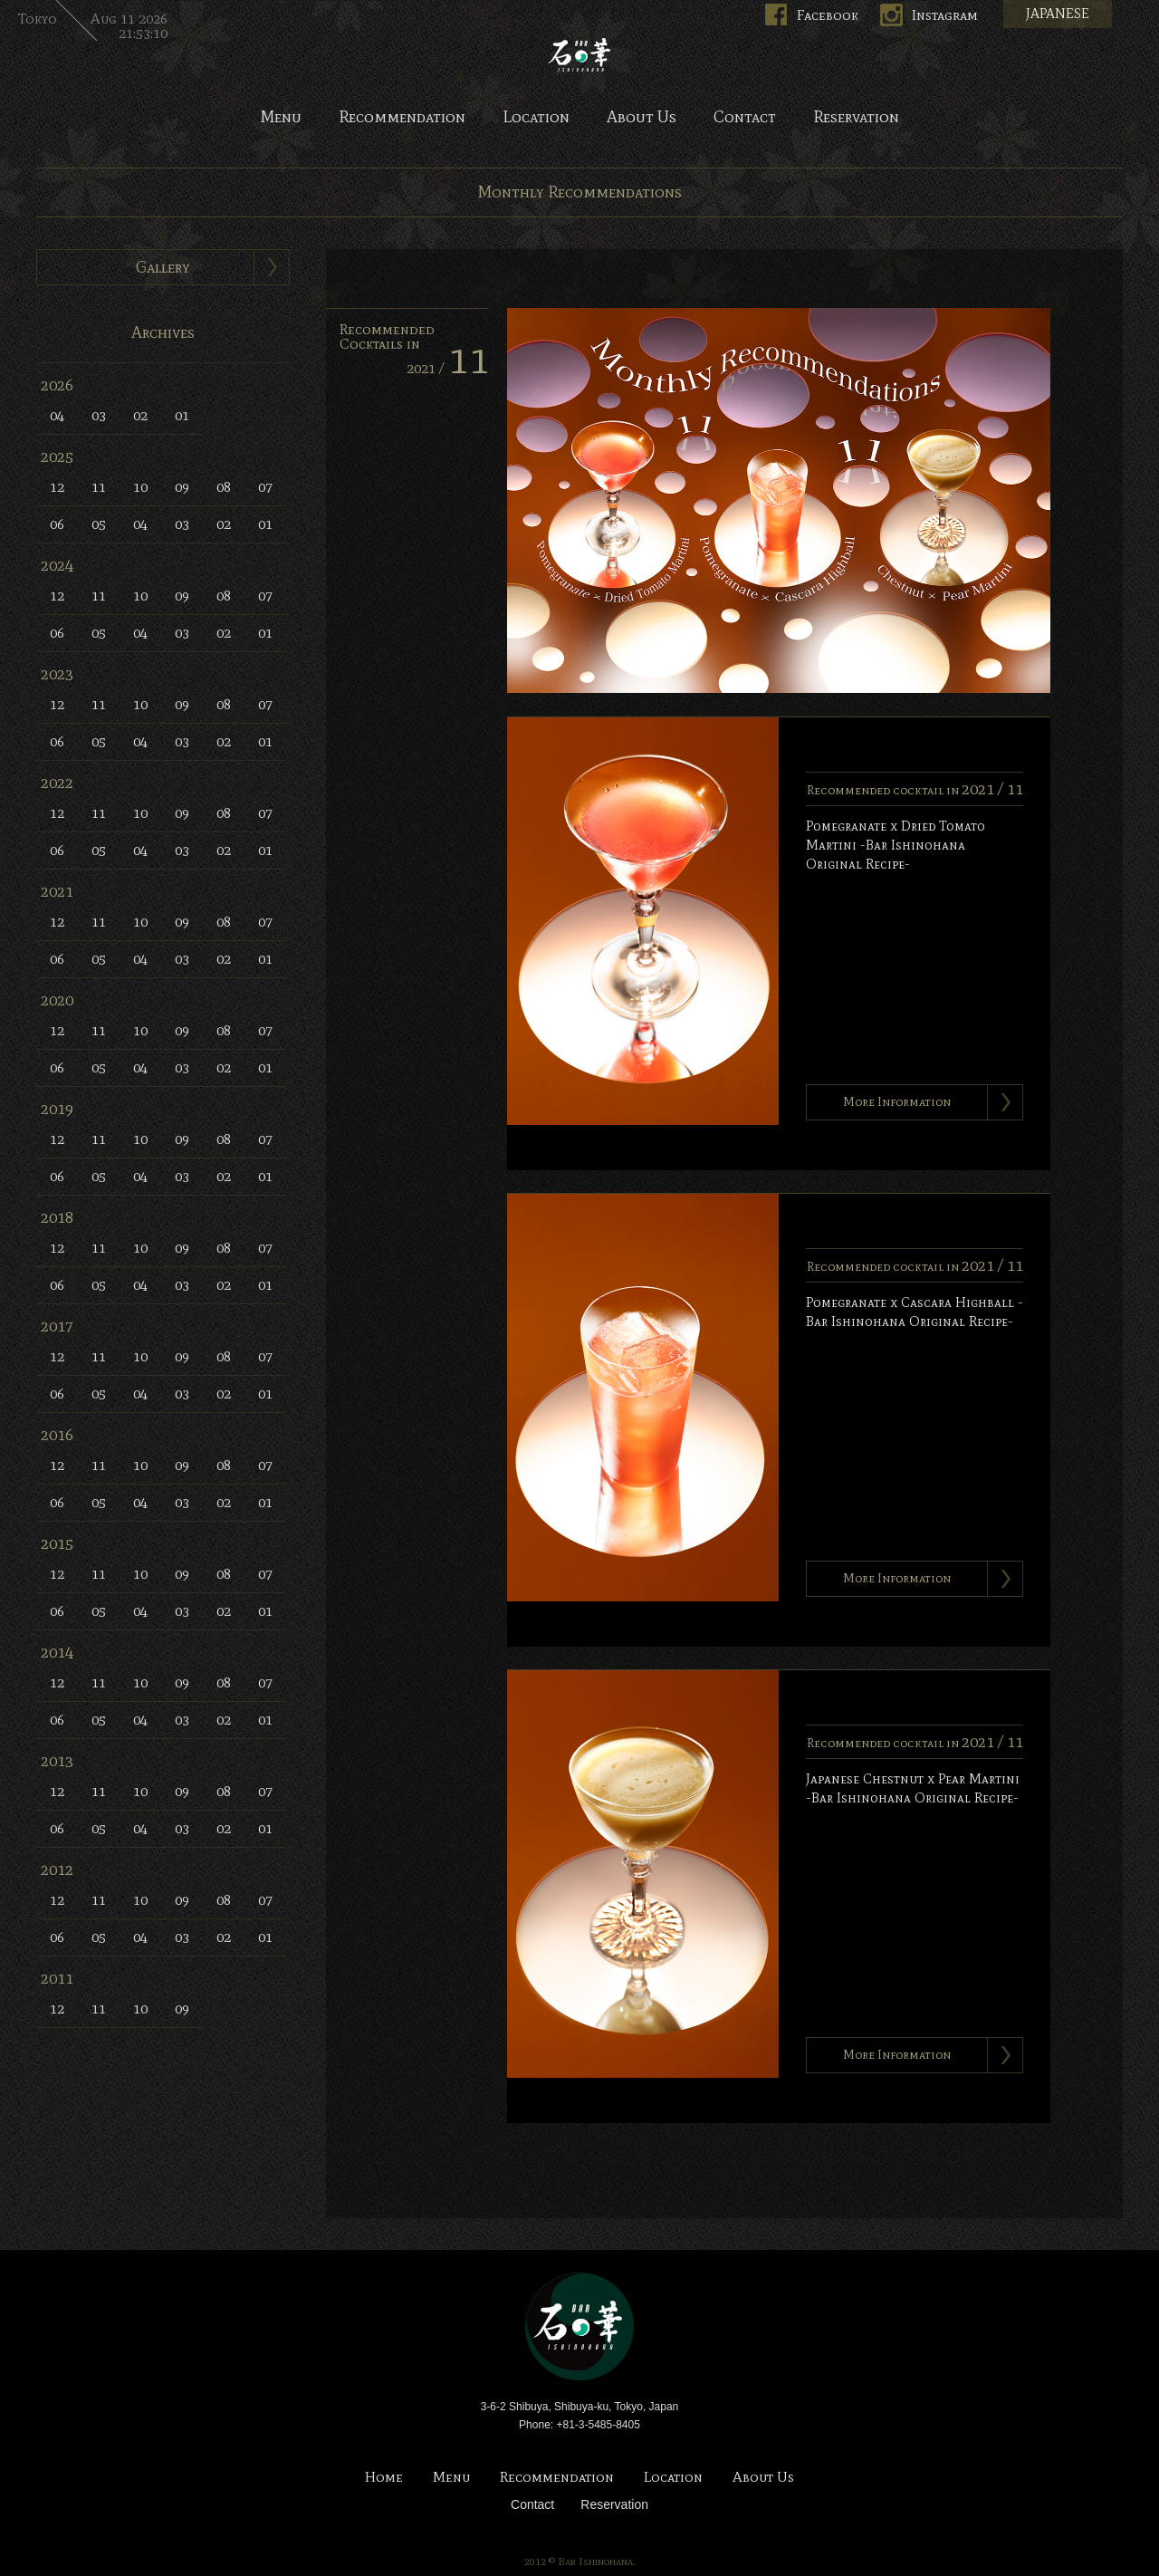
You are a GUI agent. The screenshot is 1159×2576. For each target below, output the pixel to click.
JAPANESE (1057, 13)
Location (536, 118)
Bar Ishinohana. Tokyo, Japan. (579, 54)
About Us (641, 118)
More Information (897, 1102)
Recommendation (402, 118)
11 (98, 486)
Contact (745, 118)
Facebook (827, 15)
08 (223, 486)
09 (182, 486)
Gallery (163, 267)
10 (140, 486)
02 (140, 415)
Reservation (856, 118)
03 (98, 415)
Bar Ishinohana (579, 2327)
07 (265, 486)
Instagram (945, 15)
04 (57, 415)
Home (384, 2477)
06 (57, 524)
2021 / (448, 368)
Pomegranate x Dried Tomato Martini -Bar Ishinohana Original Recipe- (895, 845)
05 (98, 524)
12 (57, 486)
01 (182, 415)
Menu (281, 118)
